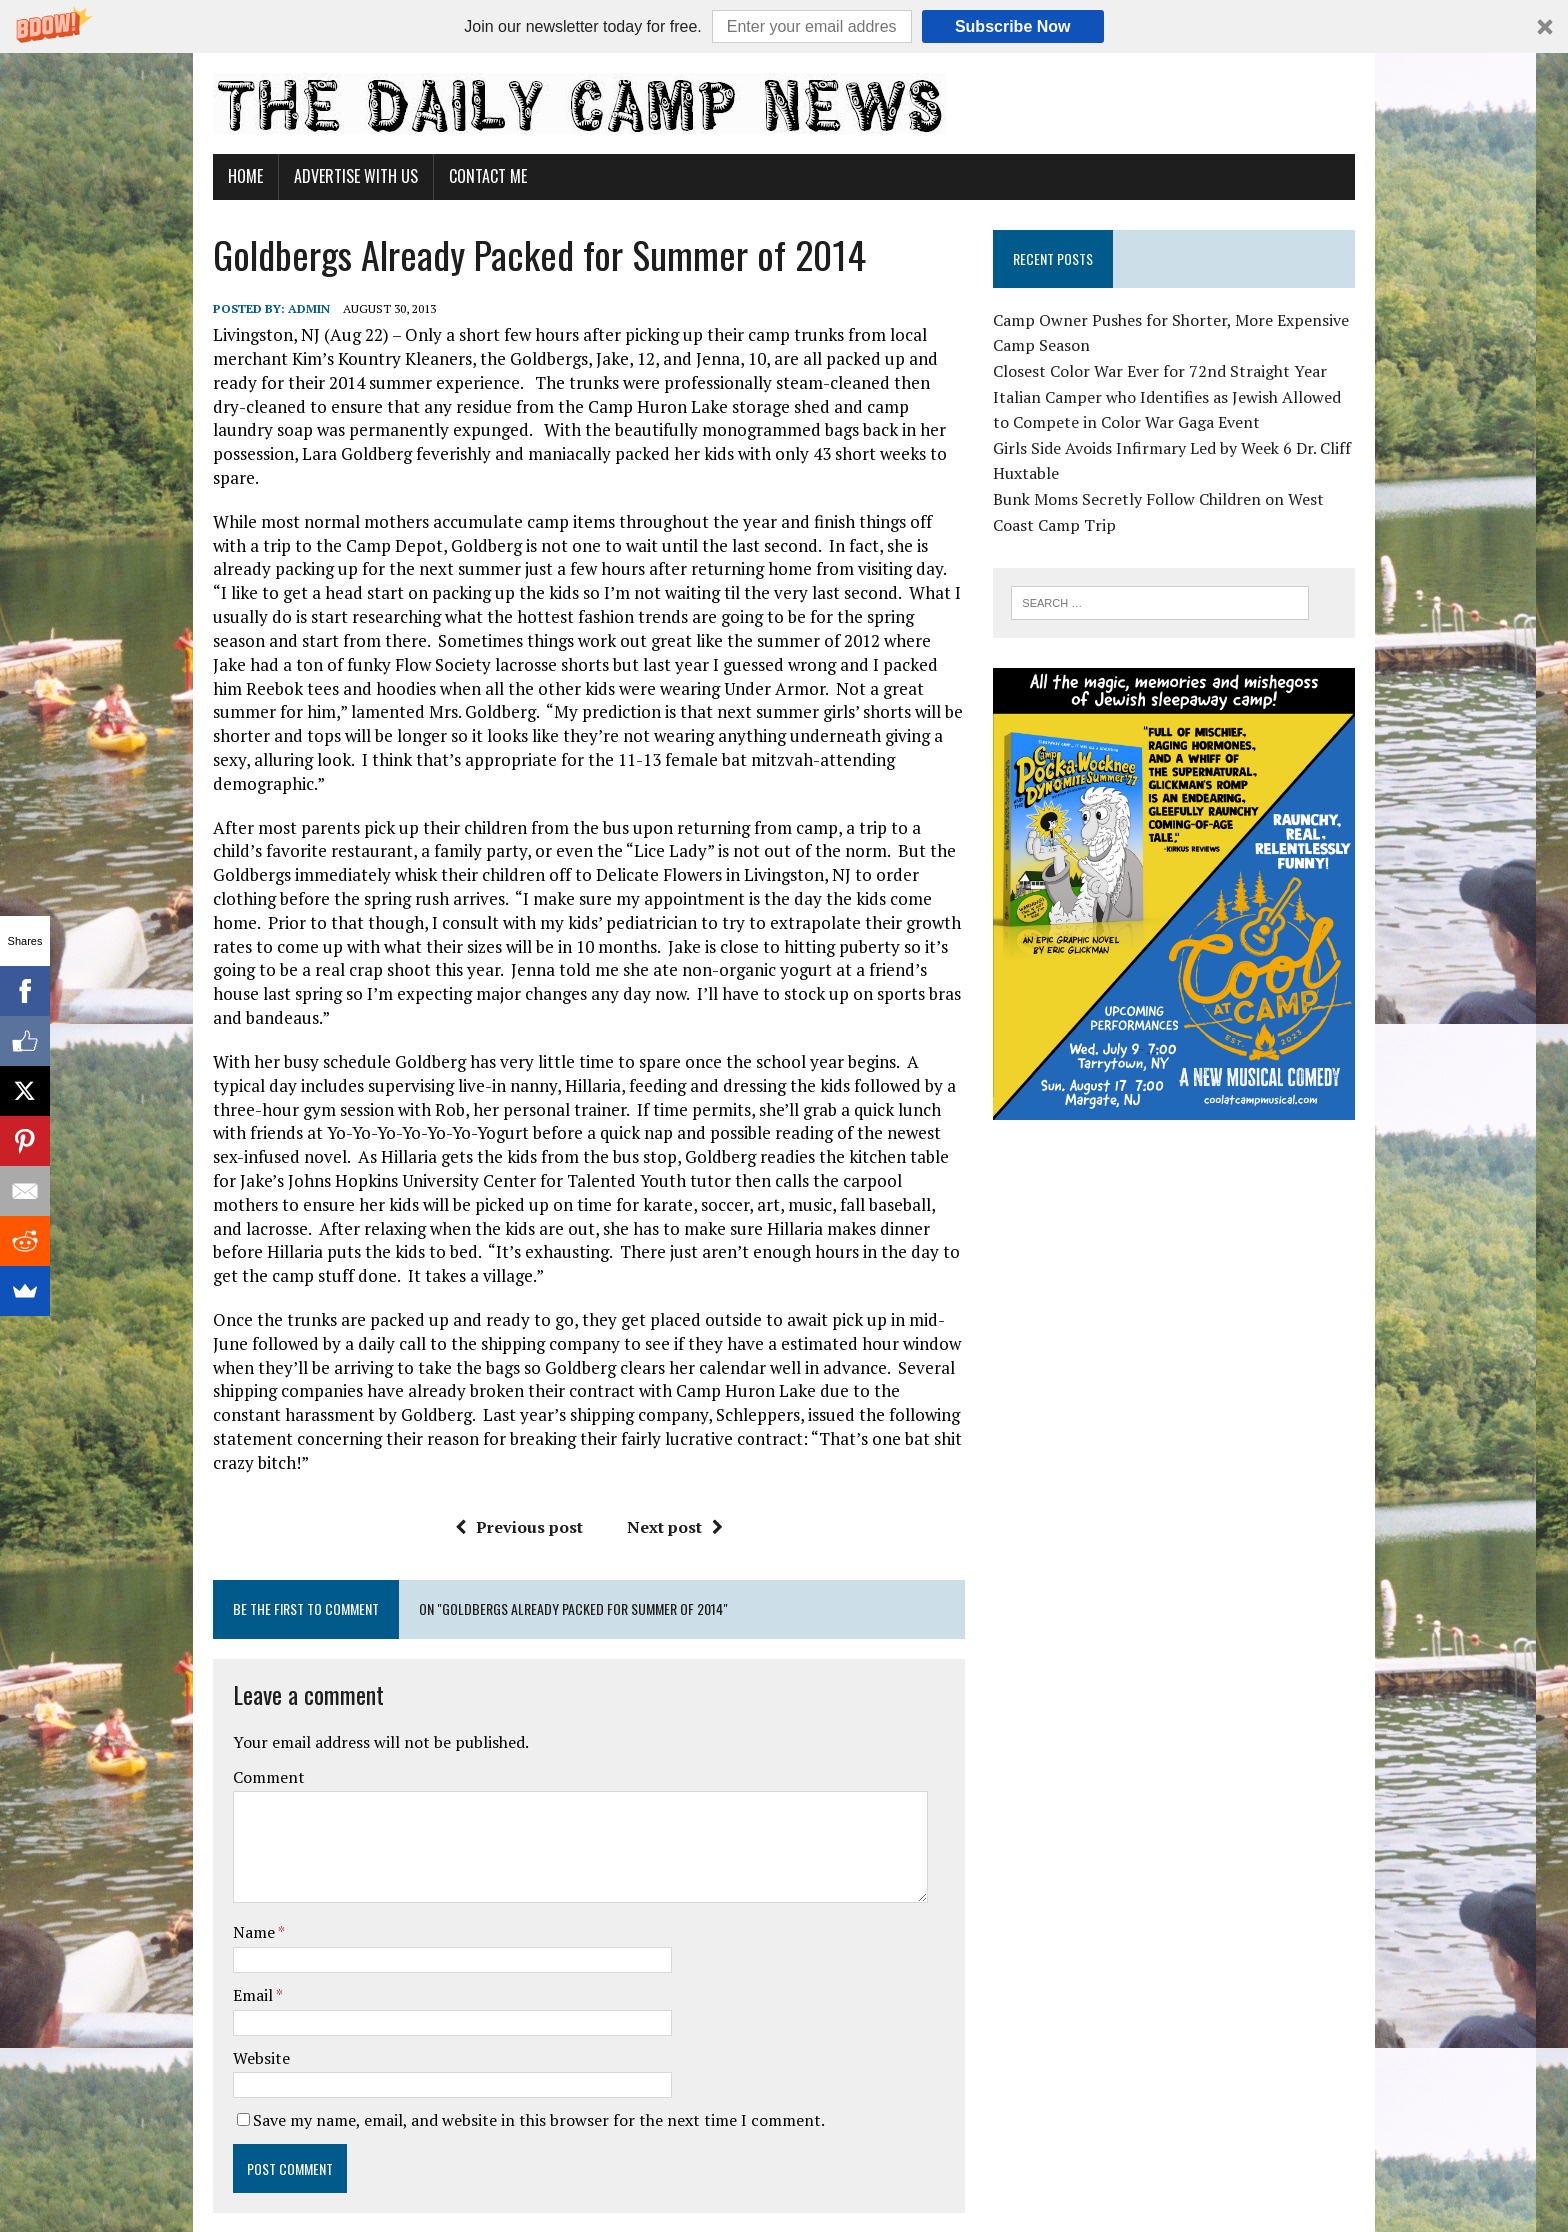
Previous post (512, 1431)
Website (242, 1962)
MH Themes (430, 2187)
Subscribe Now (1013, 26)
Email (235, 1900)
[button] (784, 26)
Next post (668, 1431)
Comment (250, 1682)
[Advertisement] (1187, 1291)
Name (236, 1837)
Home (226, 176)
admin (290, 308)
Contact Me (469, 176)
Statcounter (44, 2219)
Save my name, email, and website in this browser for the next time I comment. (520, 2025)
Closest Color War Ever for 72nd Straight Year (1167, 371)
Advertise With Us (337, 176)
